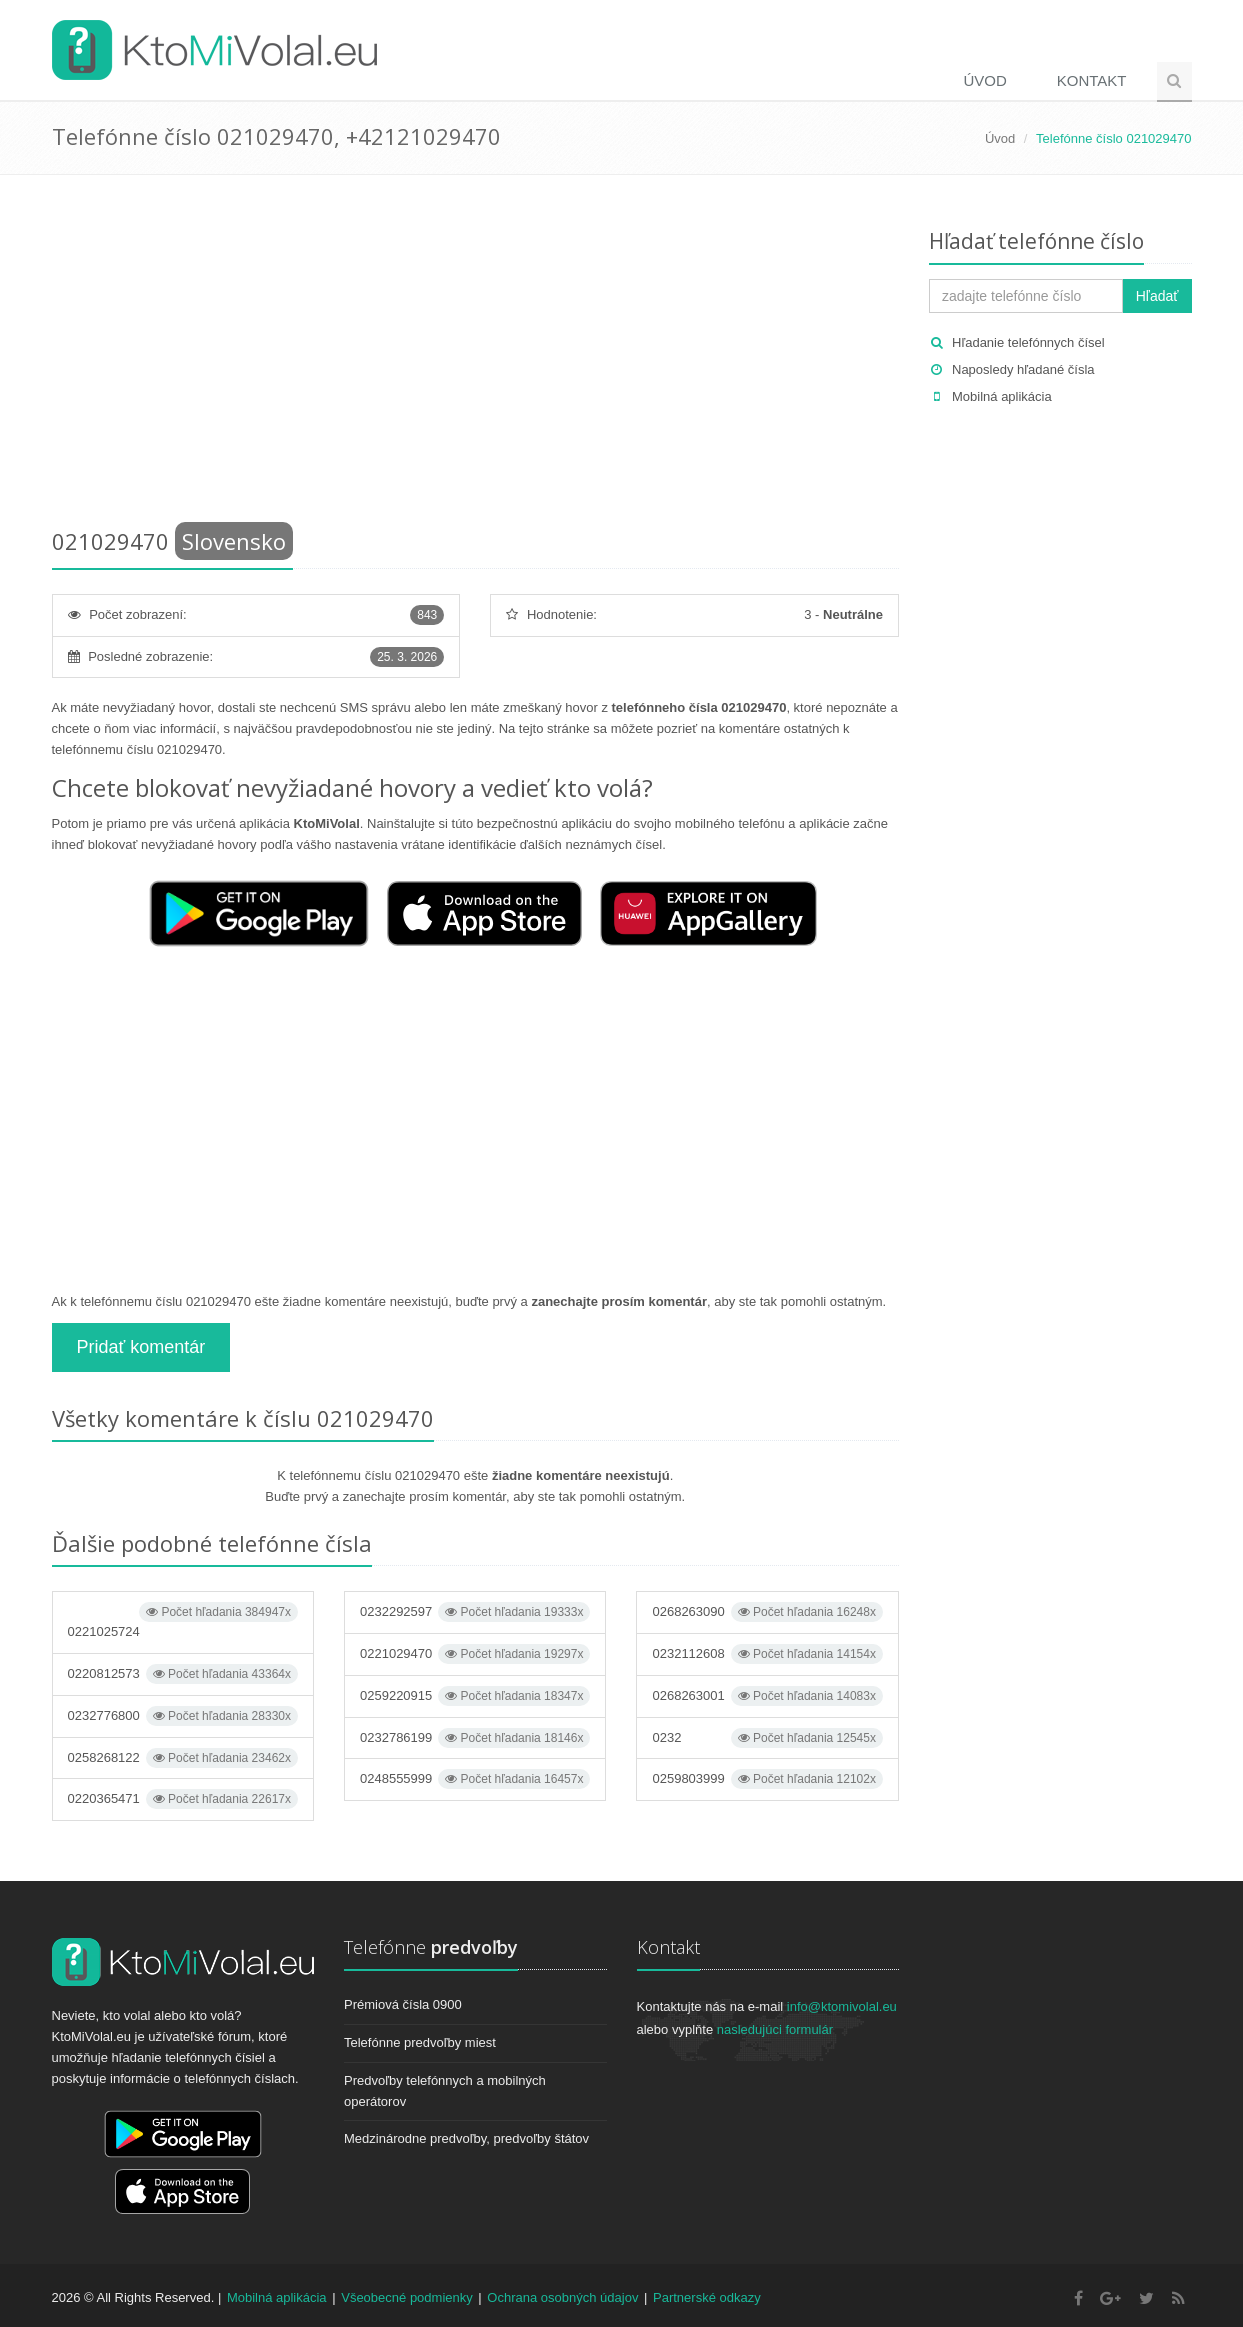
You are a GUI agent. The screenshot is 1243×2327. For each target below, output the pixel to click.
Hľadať (1157, 296)
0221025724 (183, 1620)
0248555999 (475, 1779)
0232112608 (767, 1654)
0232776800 (183, 1716)
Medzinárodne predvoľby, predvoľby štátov (466, 2138)
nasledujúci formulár (775, 2029)
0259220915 (475, 1696)
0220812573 (183, 1674)
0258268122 (183, 1758)
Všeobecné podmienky (407, 2297)
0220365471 (183, 1799)
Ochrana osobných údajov (562, 2297)
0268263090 (767, 1612)
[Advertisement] (476, 355)
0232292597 (475, 1612)
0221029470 (475, 1654)
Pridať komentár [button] (141, 1347)
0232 (767, 1738)
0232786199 (475, 1738)
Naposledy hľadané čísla (1023, 369)
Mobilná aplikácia (1002, 396)
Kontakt (1092, 80)
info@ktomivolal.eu (842, 2006)
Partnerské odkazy (707, 2297)
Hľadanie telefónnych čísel (1028, 342)
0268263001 (767, 1696)
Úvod (984, 80)
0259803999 (767, 1779)
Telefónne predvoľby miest (420, 2042)
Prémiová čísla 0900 (403, 2004)
